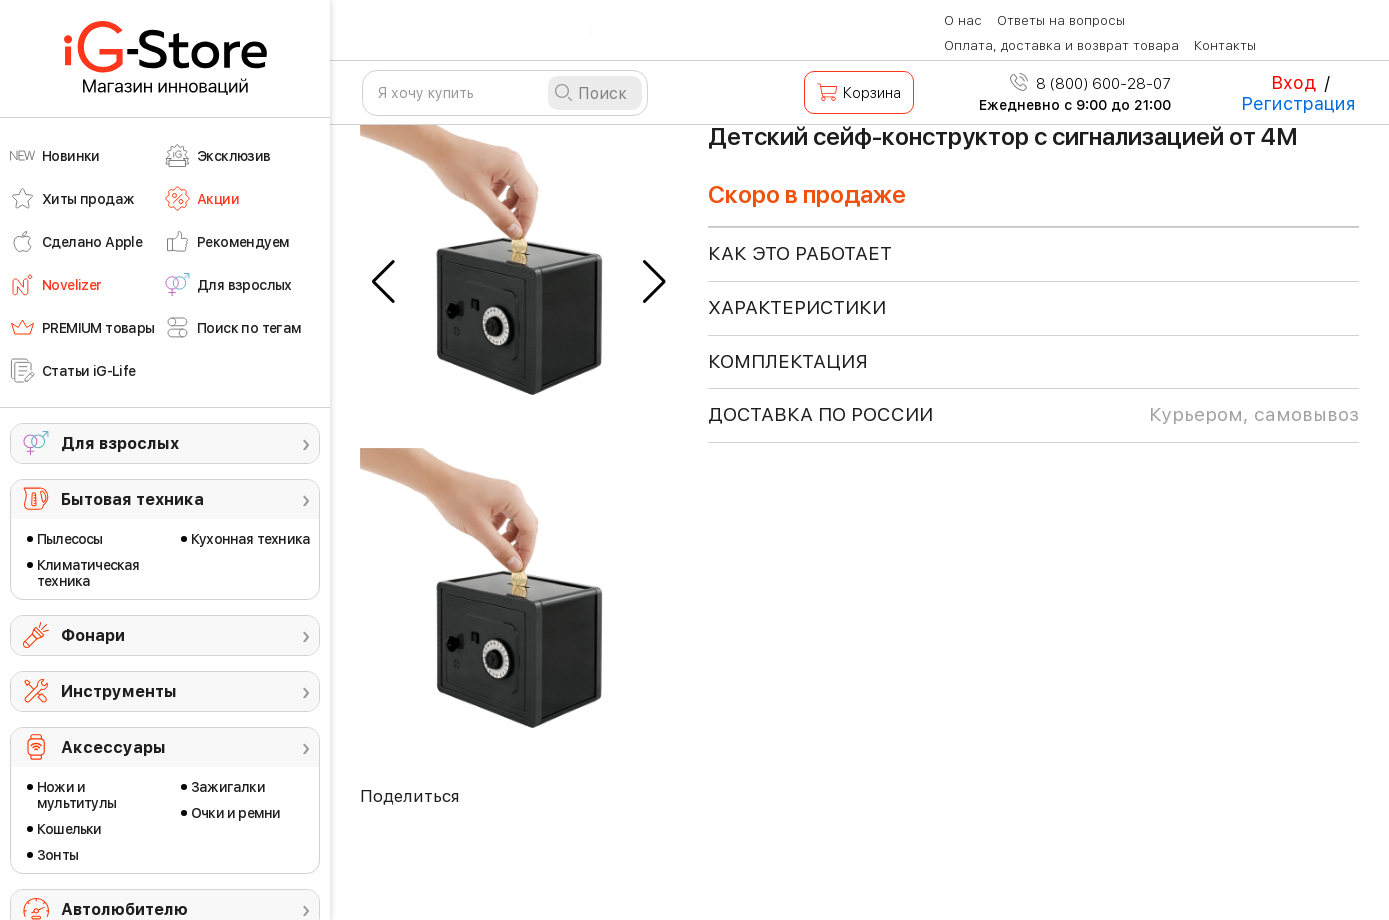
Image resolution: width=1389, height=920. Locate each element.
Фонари (93, 635)
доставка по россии (1033, 415)
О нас (963, 20)
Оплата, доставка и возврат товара (1061, 45)
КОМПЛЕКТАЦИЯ (788, 361)
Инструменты (119, 691)
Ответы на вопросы (1061, 20)
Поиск (602, 93)
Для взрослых (120, 443)
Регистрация (1298, 103)
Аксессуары (113, 747)
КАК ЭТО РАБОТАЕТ (800, 253)
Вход (1293, 82)
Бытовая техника (132, 499)
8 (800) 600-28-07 (1090, 84)
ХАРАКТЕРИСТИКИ (797, 307)
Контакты (1225, 45)
